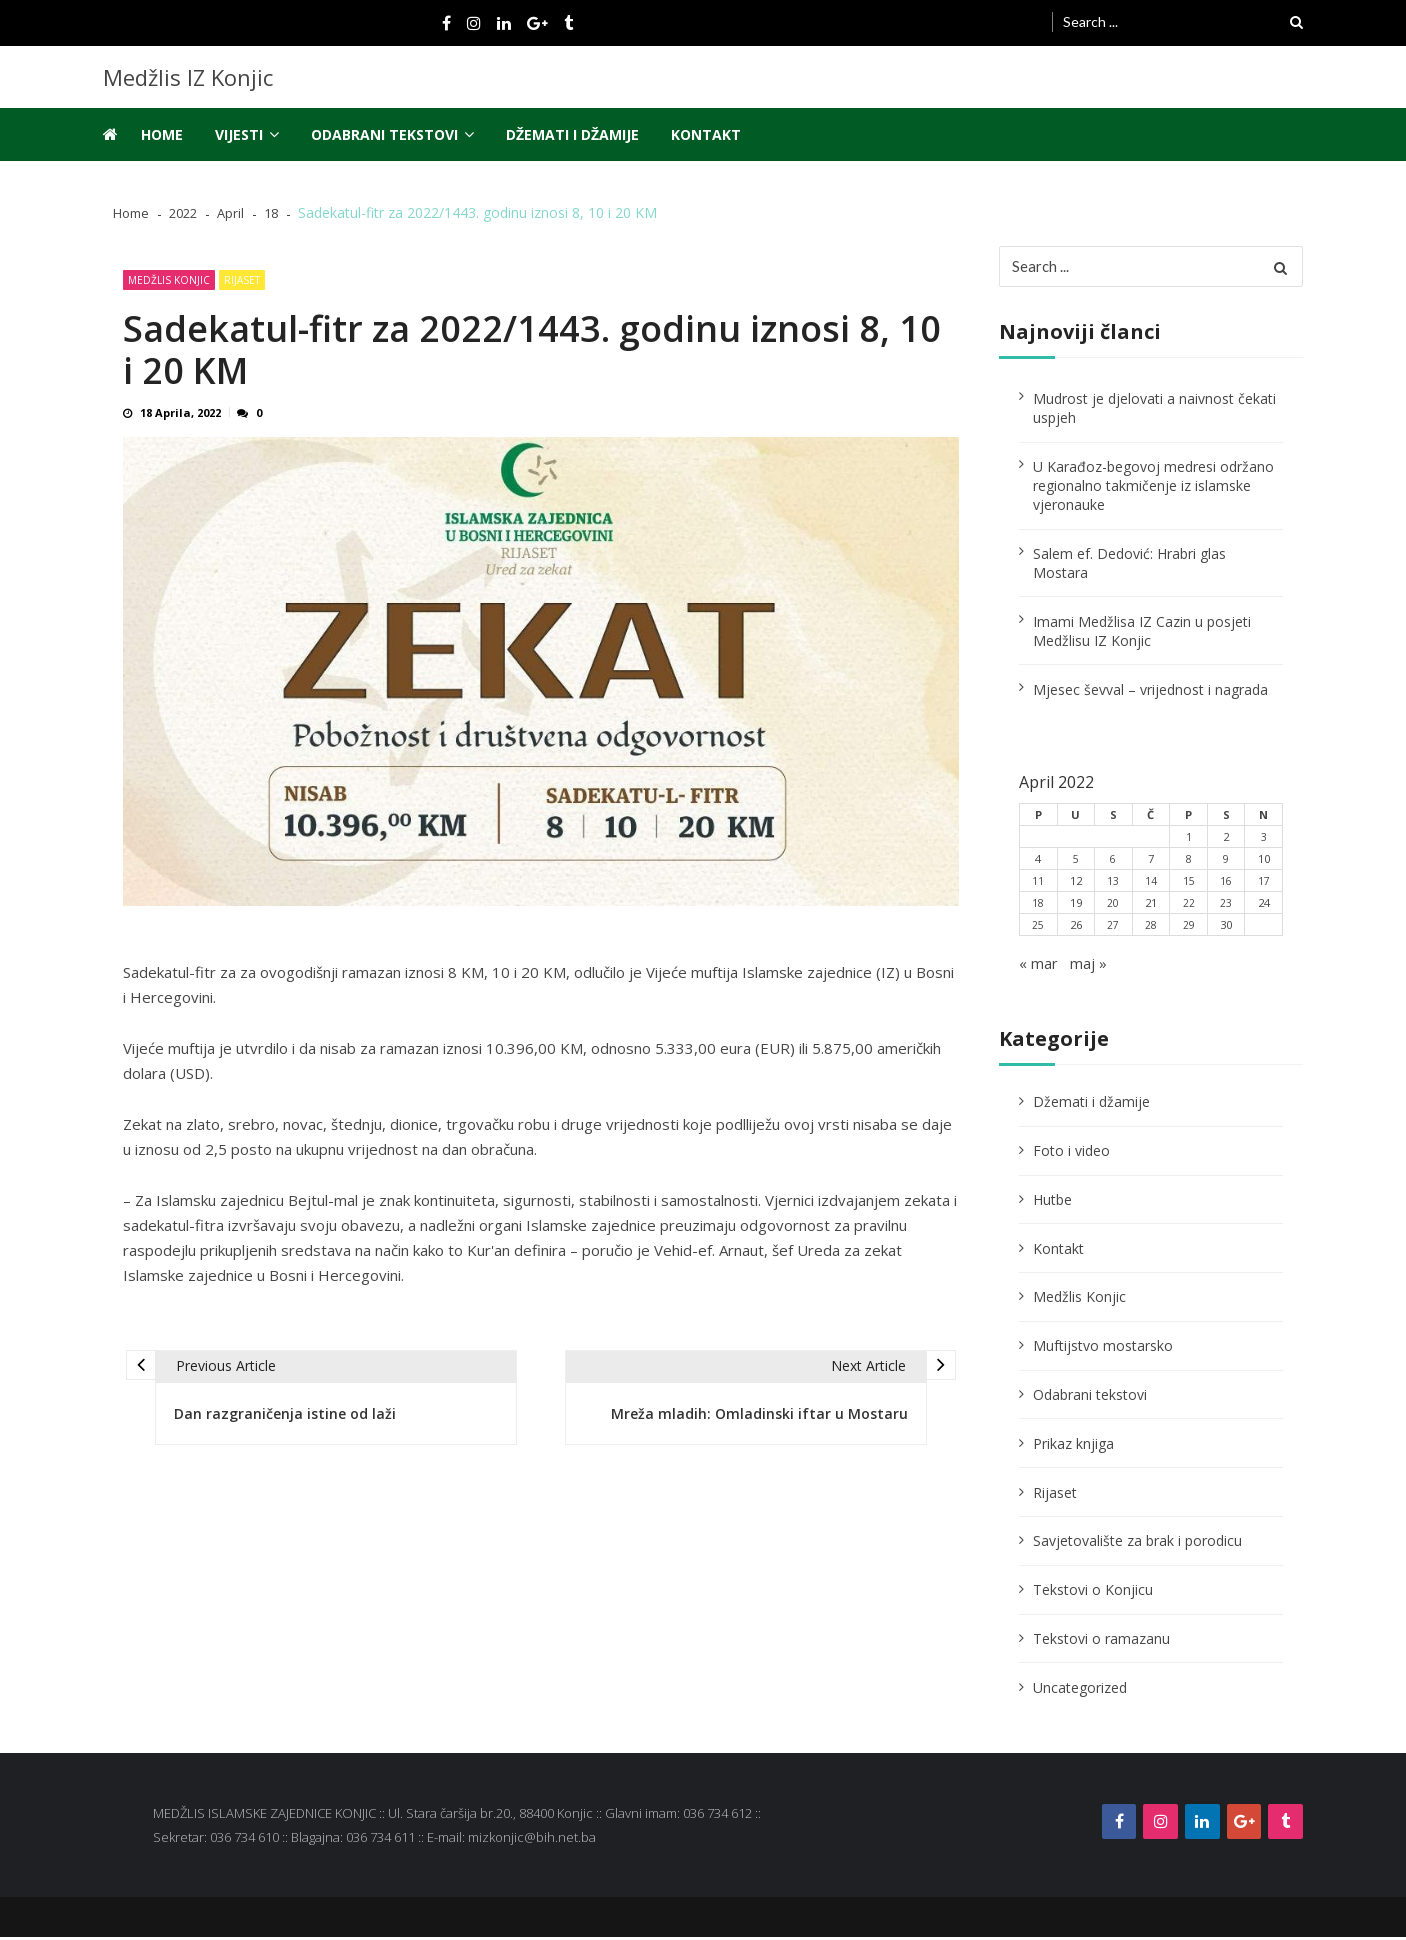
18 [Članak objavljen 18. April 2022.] (1038, 906)
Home (162, 134)
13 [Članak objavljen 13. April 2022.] (1113, 884)
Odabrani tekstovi (384, 134)
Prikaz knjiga (1073, 1447)
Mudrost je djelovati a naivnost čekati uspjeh (1154, 412)
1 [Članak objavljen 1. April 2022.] (1189, 840)
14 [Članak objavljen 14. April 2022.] (1151, 884)
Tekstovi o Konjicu (1093, 1593)
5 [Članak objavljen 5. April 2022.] (1076, 862)
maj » (1092, 967)
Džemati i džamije (572, 134)
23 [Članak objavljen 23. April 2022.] (1226, 906)
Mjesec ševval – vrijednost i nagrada (1150, 692)
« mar (1040, 967)
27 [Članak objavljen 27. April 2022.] (1113, 928)
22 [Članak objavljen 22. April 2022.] (1189, 906)
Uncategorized (1080, 1690)
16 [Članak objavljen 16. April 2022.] (1226, 884)
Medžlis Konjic (169, 280)
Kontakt (706, 134)
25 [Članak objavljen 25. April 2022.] (1038, 928)
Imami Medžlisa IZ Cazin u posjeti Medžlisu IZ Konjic (1142, 635)
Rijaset (242, 280)
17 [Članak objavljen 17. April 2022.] (1264, 884)
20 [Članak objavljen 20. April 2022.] (1113, 906)
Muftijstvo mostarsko (1103, 1349)
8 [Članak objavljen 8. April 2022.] (1189, 862)
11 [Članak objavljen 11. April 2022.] (1038, 884)
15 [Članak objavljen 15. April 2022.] (1189, 884)
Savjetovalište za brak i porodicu (1137, 1544)
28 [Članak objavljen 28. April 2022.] (1151, 928)
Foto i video (1071, 1154)
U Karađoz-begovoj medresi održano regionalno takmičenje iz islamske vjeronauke (1153, 489)
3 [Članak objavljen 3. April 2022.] (1264, 840)
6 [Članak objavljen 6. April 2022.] (1113, 862)
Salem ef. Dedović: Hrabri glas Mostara (1129, 567)
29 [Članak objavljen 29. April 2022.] (1189, 928)
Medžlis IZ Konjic (188, 77)
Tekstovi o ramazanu (1101, 1642)
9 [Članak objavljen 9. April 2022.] (1226, 862)
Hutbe (1052, 1203)
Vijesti (239, 134)
